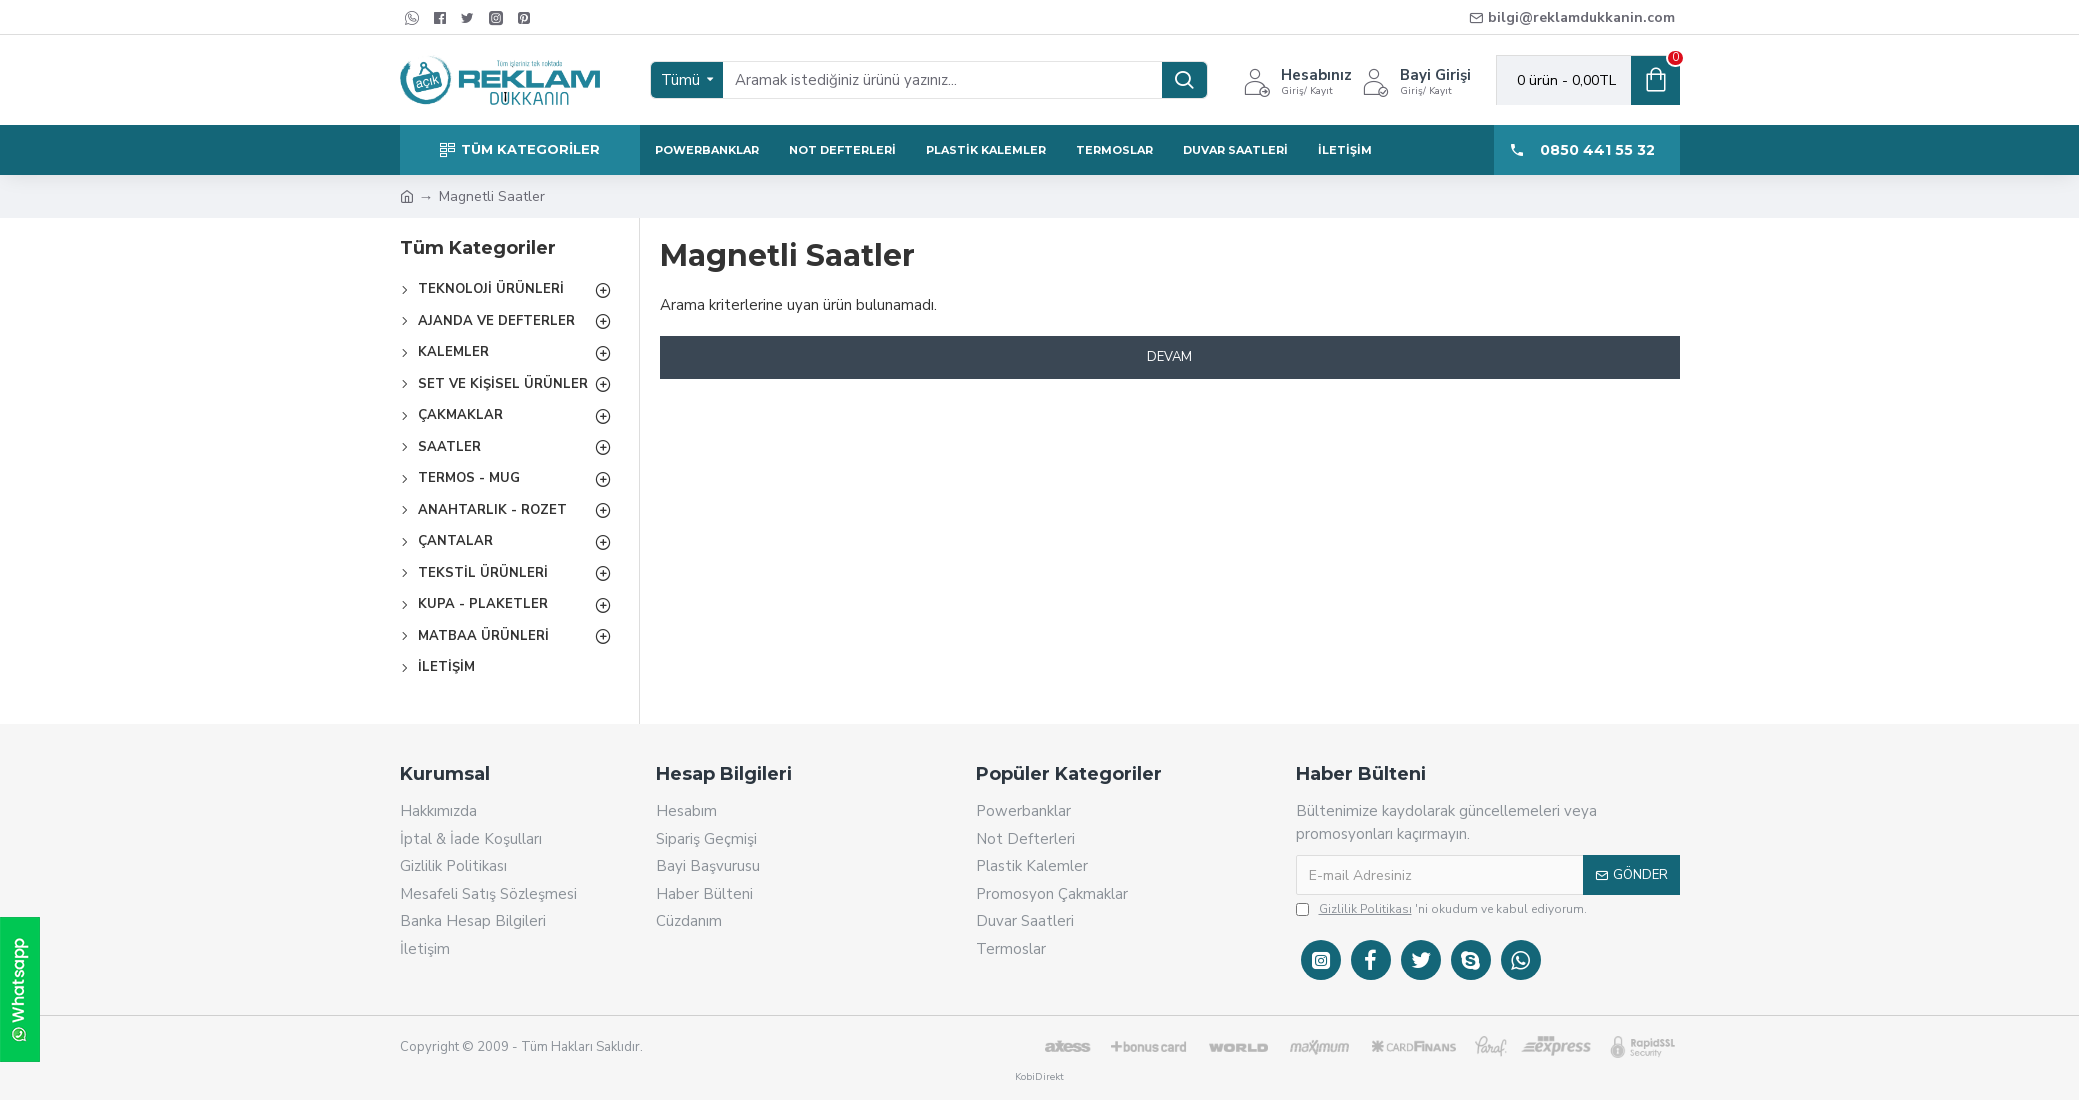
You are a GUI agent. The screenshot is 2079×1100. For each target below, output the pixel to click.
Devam (1169, 357)
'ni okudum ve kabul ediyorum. (1441, 909)
